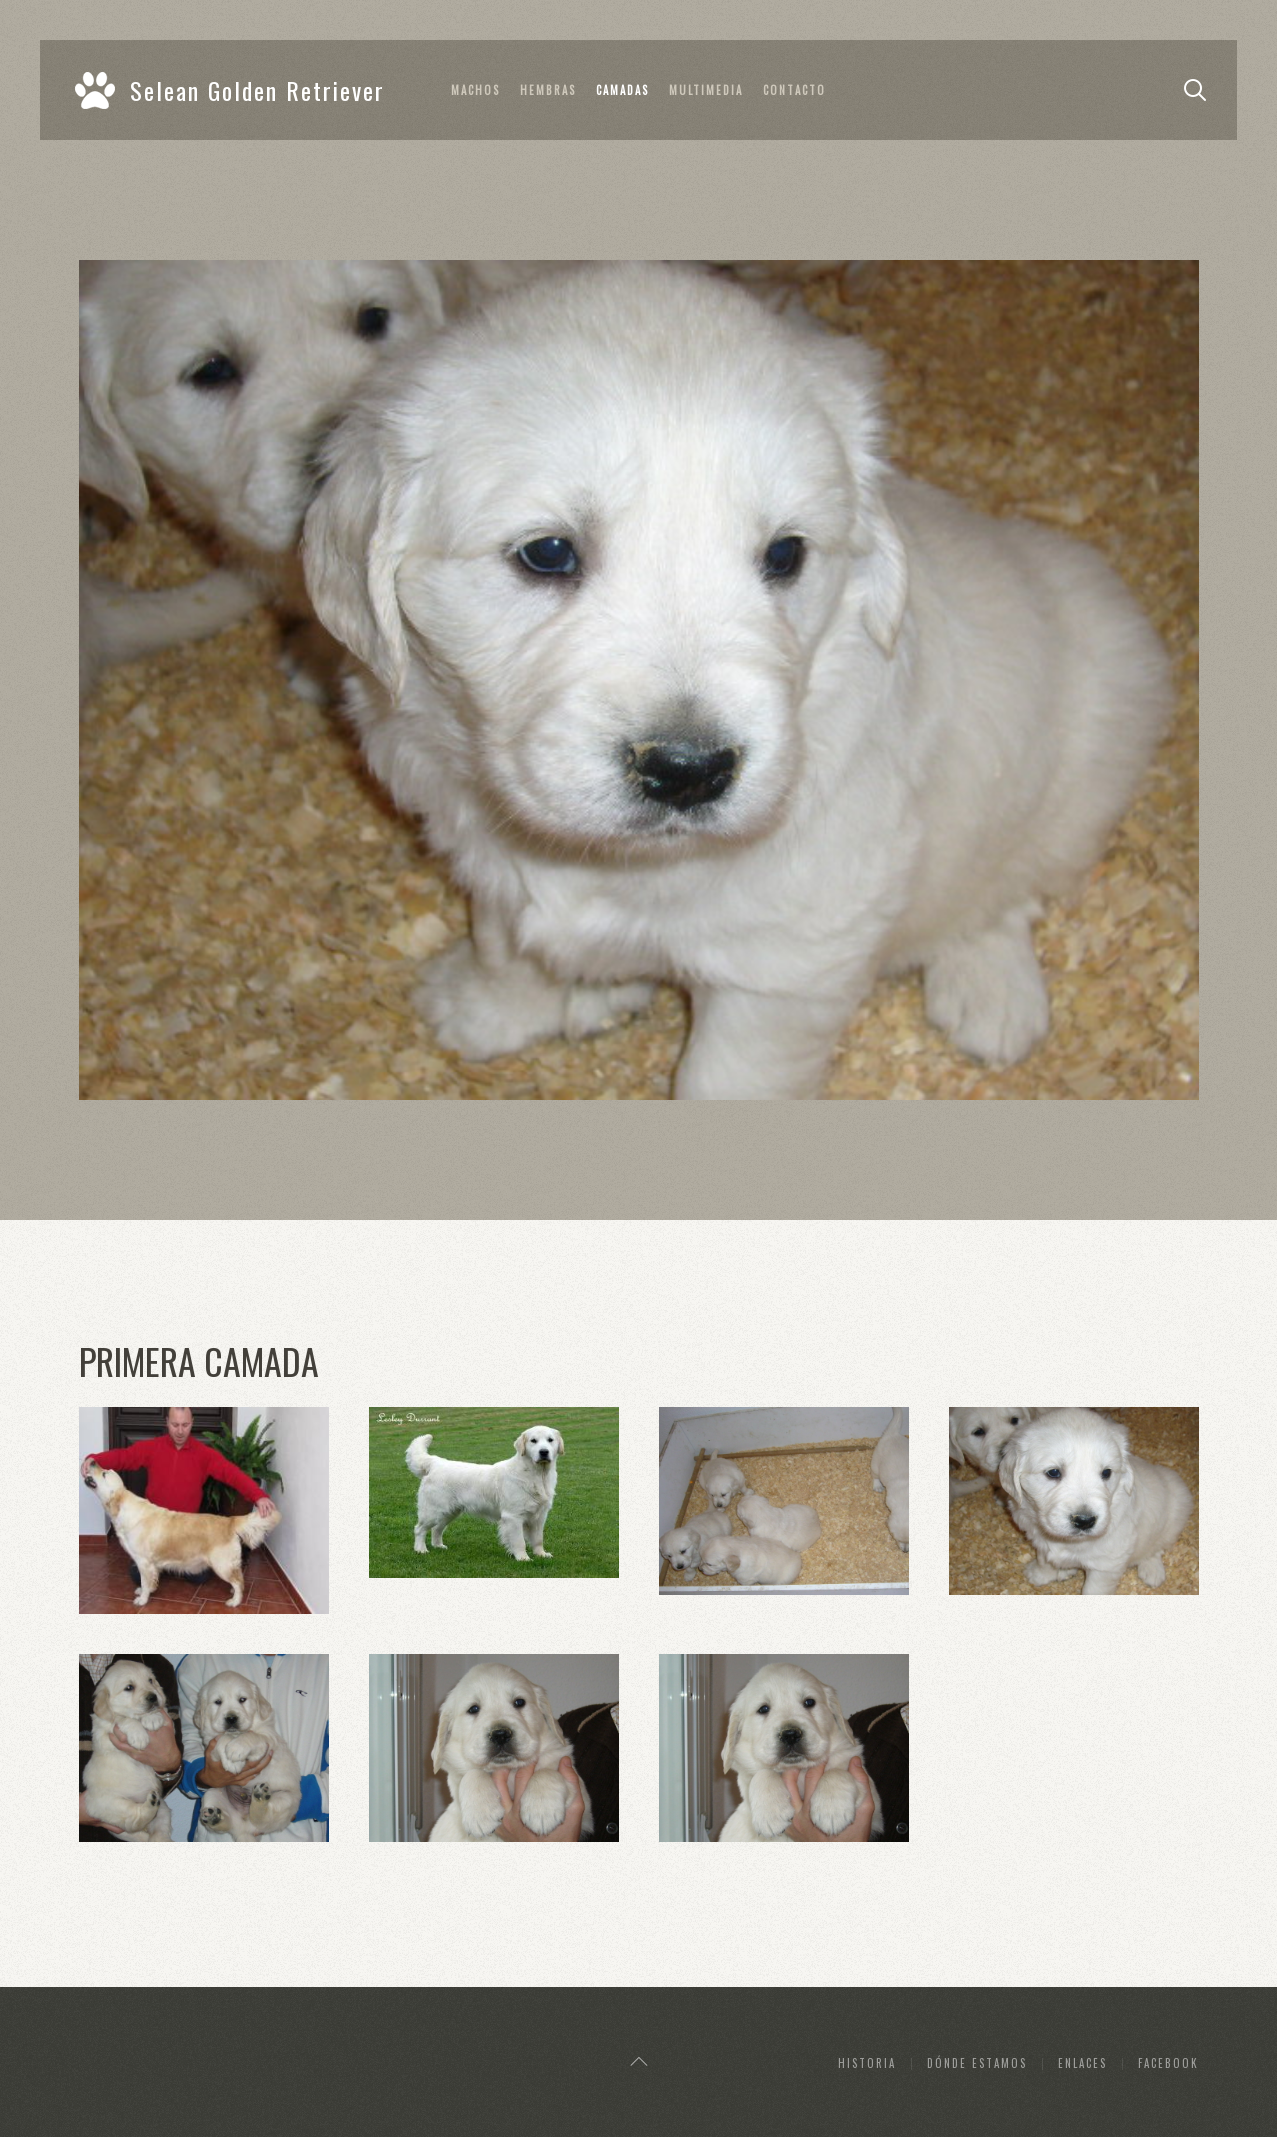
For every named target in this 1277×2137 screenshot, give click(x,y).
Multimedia (706, 90)
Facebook (1168, 2063)
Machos (475, 90)
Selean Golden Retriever (230, 90)
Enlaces (1082, 2063)
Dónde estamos (977, 2063)
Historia (867, 2063)
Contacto (794, 90)
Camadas (622, 90)
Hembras (548, 90)
